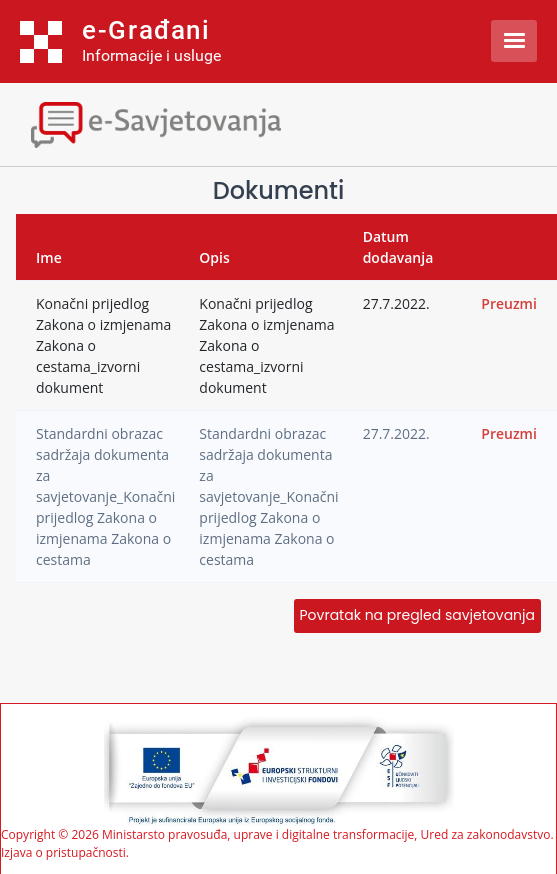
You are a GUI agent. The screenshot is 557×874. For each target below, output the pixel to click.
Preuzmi (509, 303)
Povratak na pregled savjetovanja (417, 615)
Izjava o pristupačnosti (63, 852)
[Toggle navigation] (175, 122)
